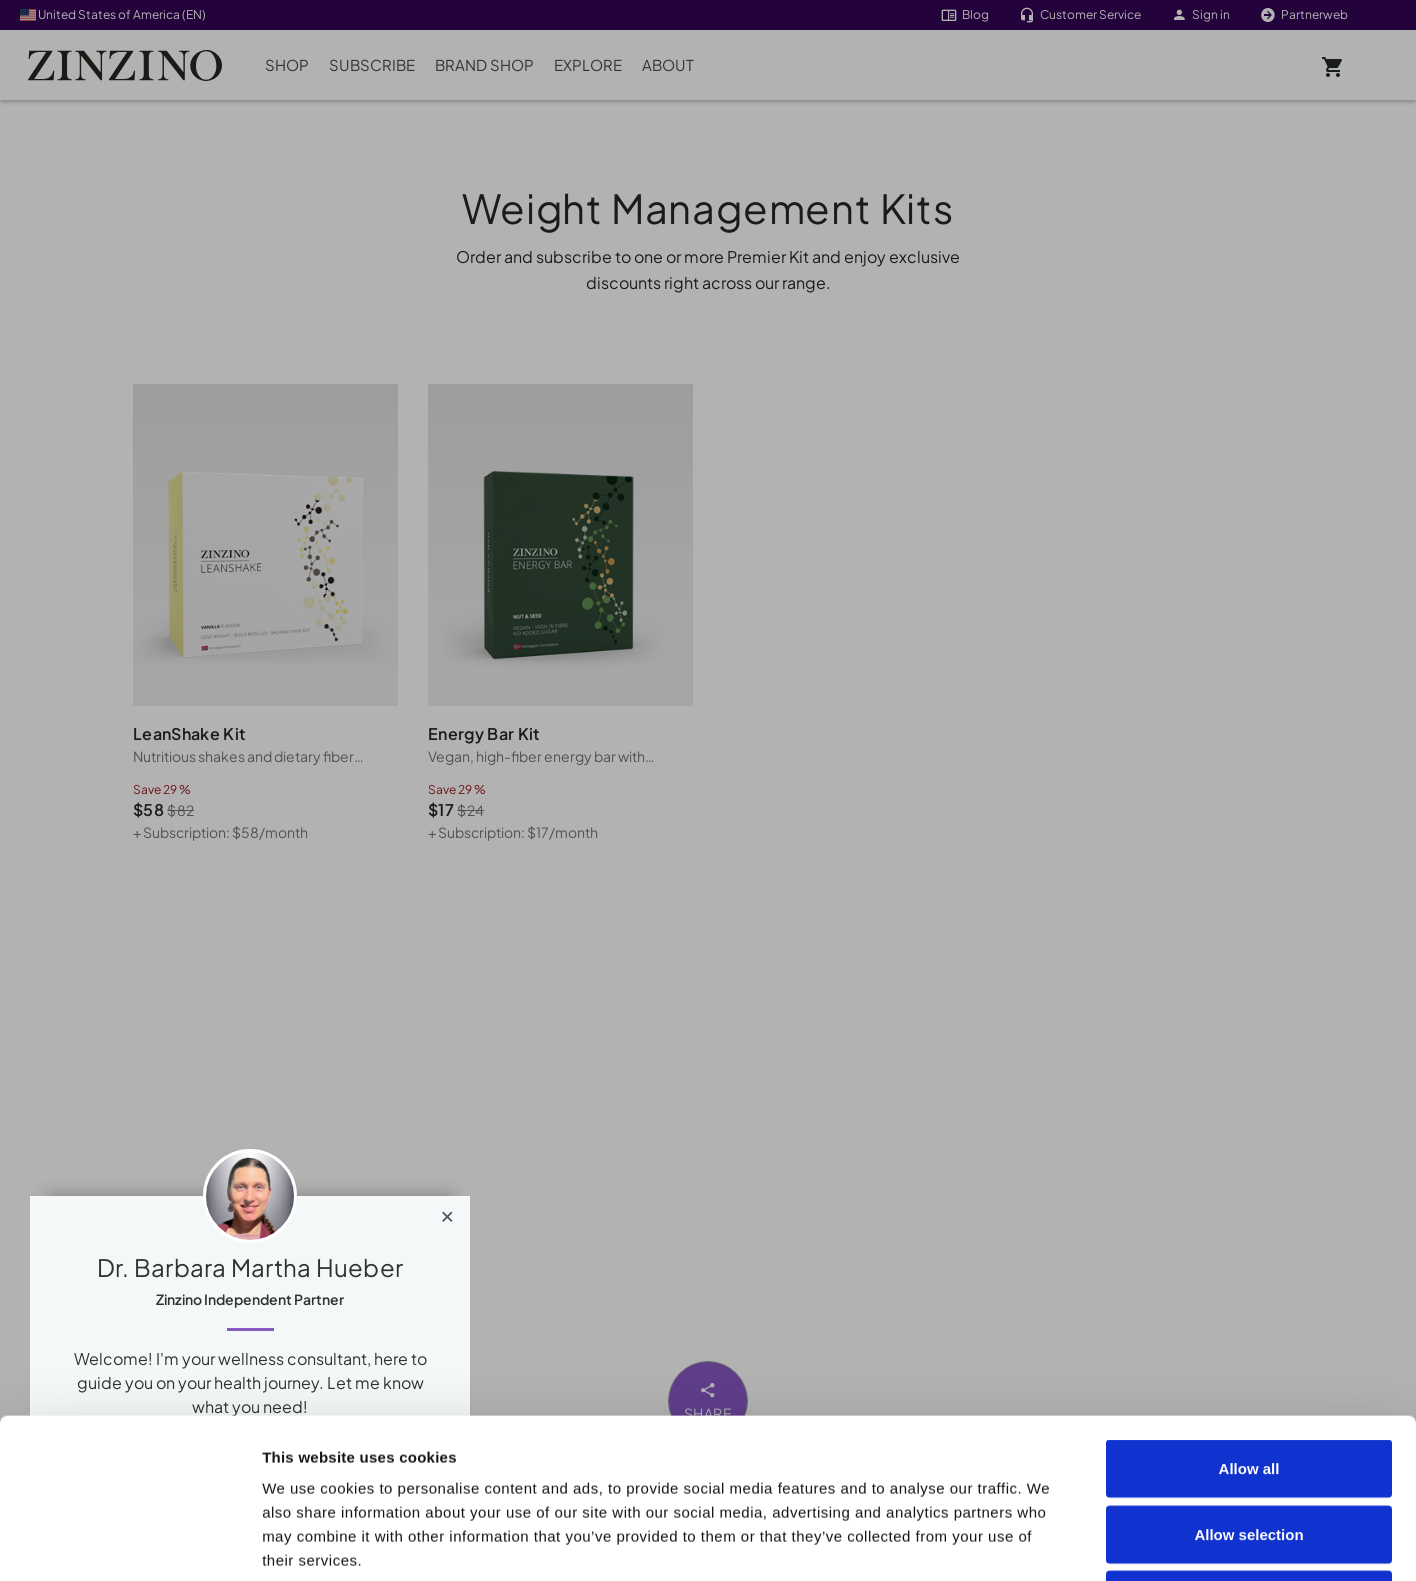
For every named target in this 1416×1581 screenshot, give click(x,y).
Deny (1249, 1449)
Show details (1131, 1541)
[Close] (447, 1212)
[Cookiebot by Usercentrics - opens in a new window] (129, 1542)
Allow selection (1248, 1384)
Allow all (1249, 1318)
